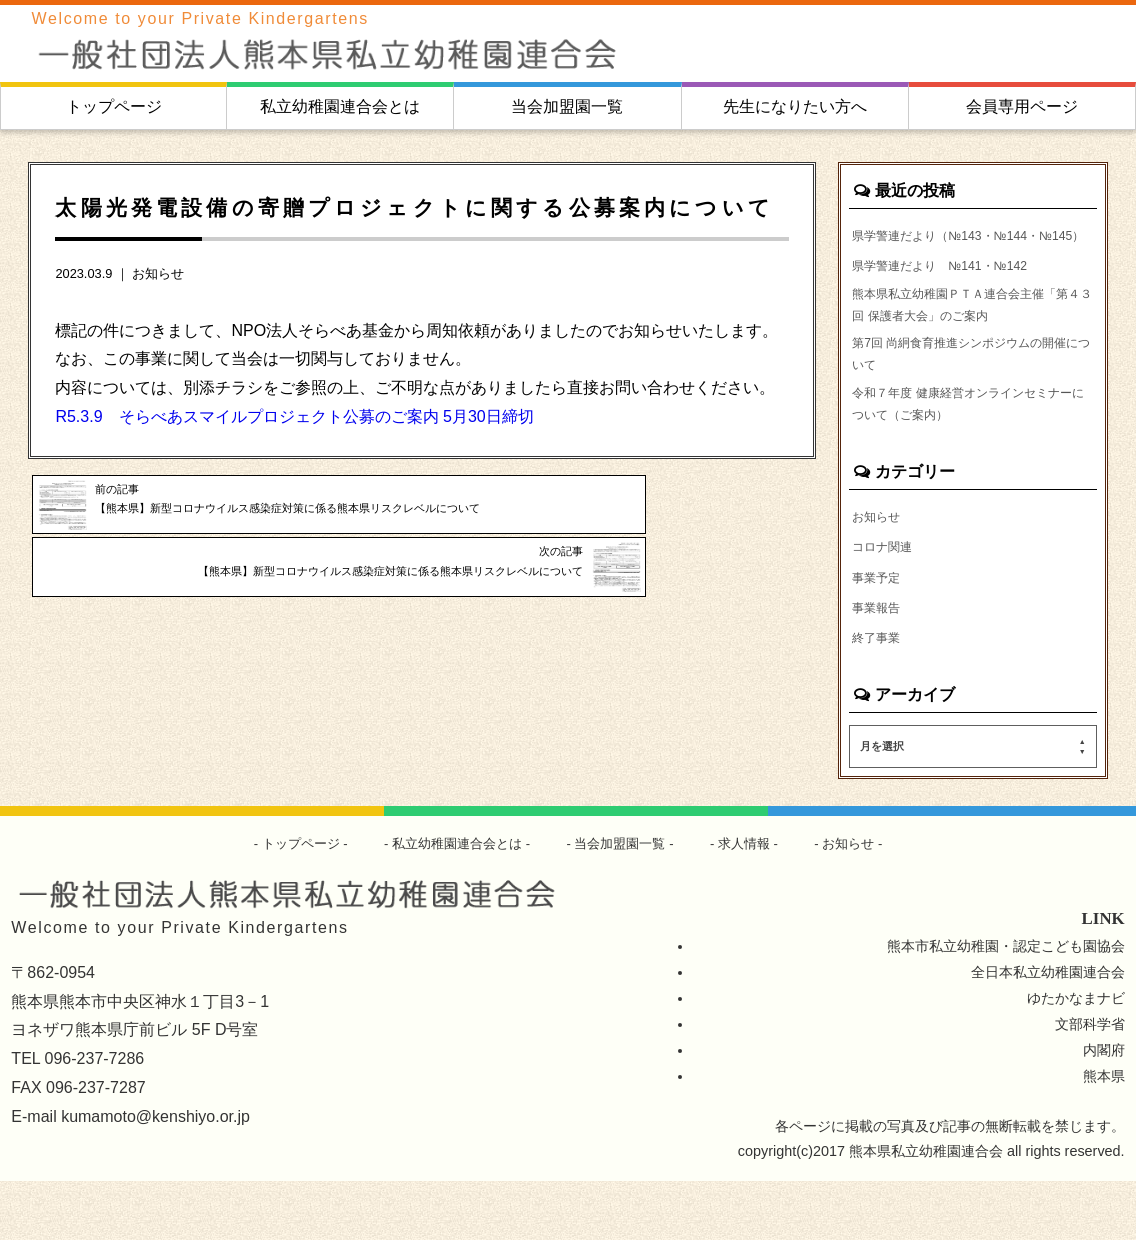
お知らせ (158, 273)
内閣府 (1104, 1108)
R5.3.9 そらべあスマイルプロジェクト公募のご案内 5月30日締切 (294, 416)
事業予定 (880, 632)
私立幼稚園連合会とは (340, 106)
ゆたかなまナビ (1076, 1057)
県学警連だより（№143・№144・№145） (961, 248)
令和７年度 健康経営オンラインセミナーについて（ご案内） (966, 452)
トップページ (114, 106)
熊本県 (1104, 1134)
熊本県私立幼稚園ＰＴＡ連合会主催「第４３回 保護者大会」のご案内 (964, 337)
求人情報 (755, 902)
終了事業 (880, 695)
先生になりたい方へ (795, 106)
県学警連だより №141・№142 (954, 293)
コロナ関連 (887, 600)
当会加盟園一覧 (567, 106)
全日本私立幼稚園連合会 (1048, 1031)
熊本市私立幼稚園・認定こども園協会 (1006, 1005)
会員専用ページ (1022, 106)
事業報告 (880, 663)
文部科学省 (1090, 1083)
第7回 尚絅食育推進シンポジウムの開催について (970, 395)
